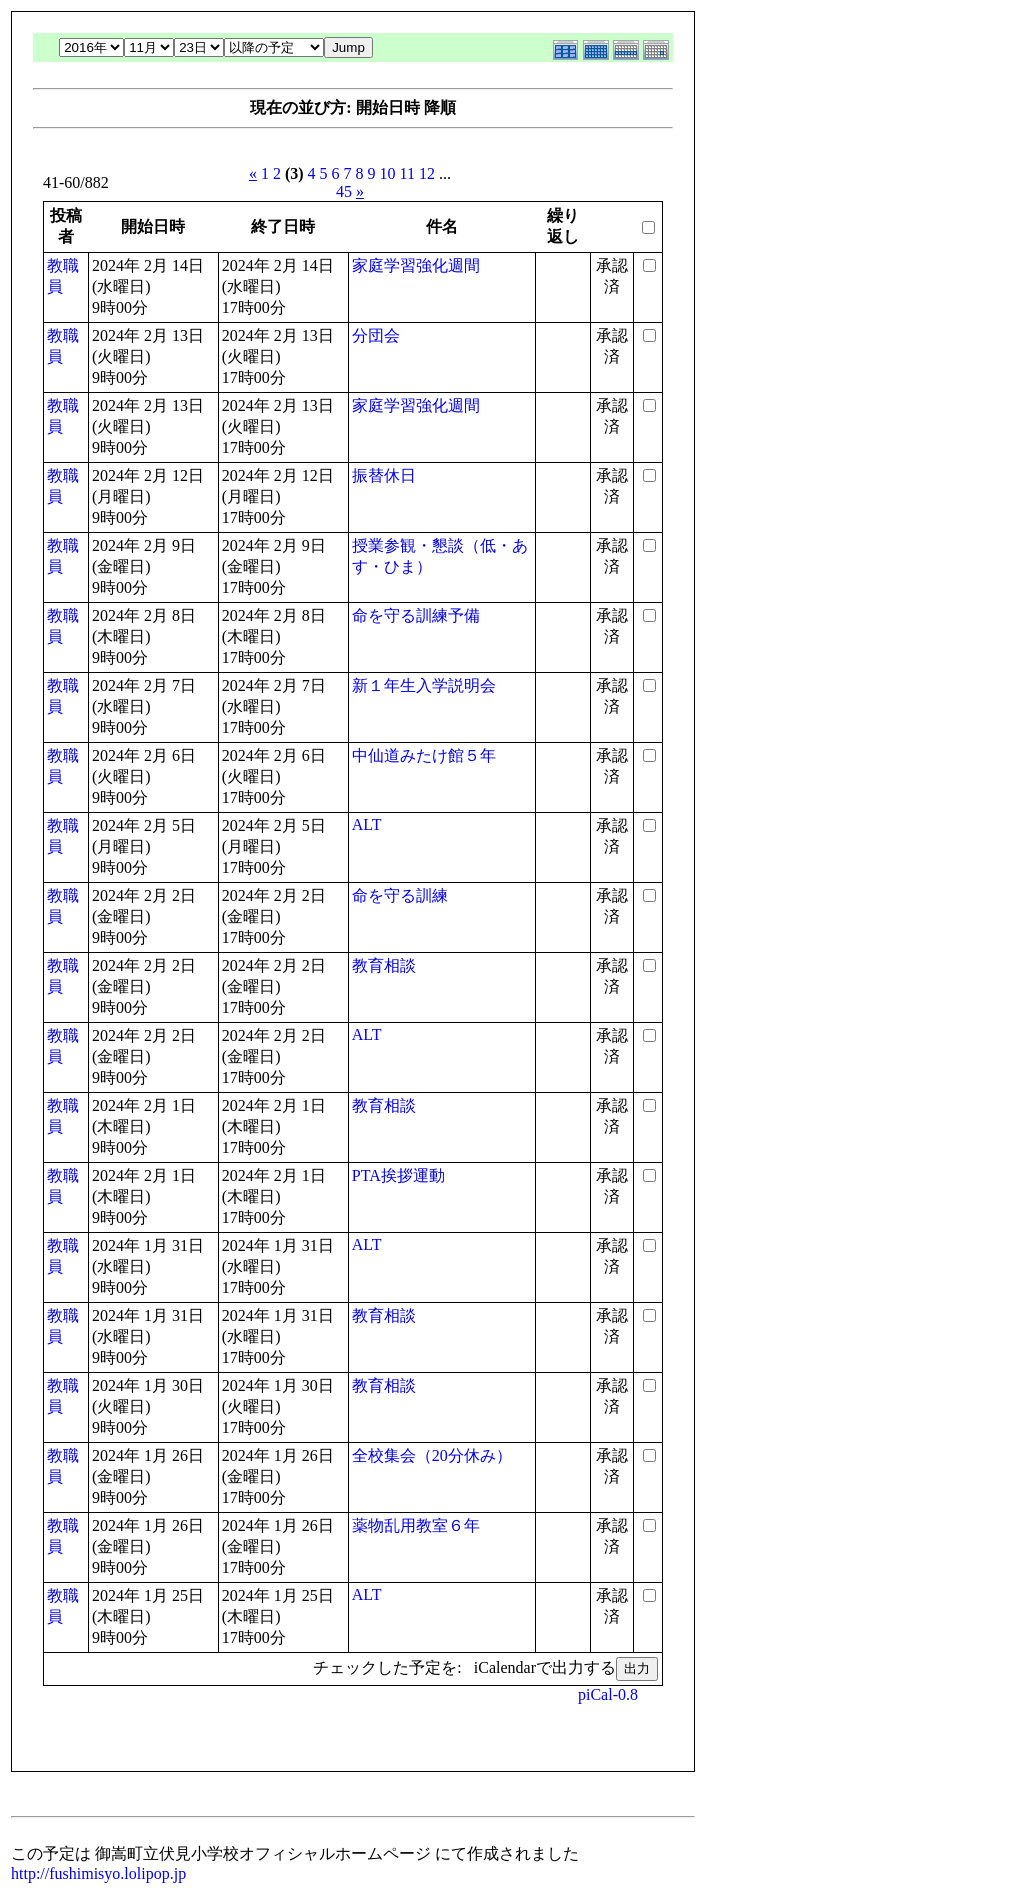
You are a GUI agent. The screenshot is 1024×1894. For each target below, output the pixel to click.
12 (427, 173)
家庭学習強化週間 (416, 265)
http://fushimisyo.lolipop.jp (98, 1873)
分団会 (376, 335)
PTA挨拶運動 (398, 1175)
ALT (367, 824)
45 (344, 191)
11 (407, 173)
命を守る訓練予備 (416, 615)
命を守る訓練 (400, 895)
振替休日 (384, 475)
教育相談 (384, 965)
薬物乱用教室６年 (416, 1525)
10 (388, 173)
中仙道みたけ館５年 (424, 755)
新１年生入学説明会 (424, 685)
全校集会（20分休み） (432, 1455)
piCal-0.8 (608, 1694)
